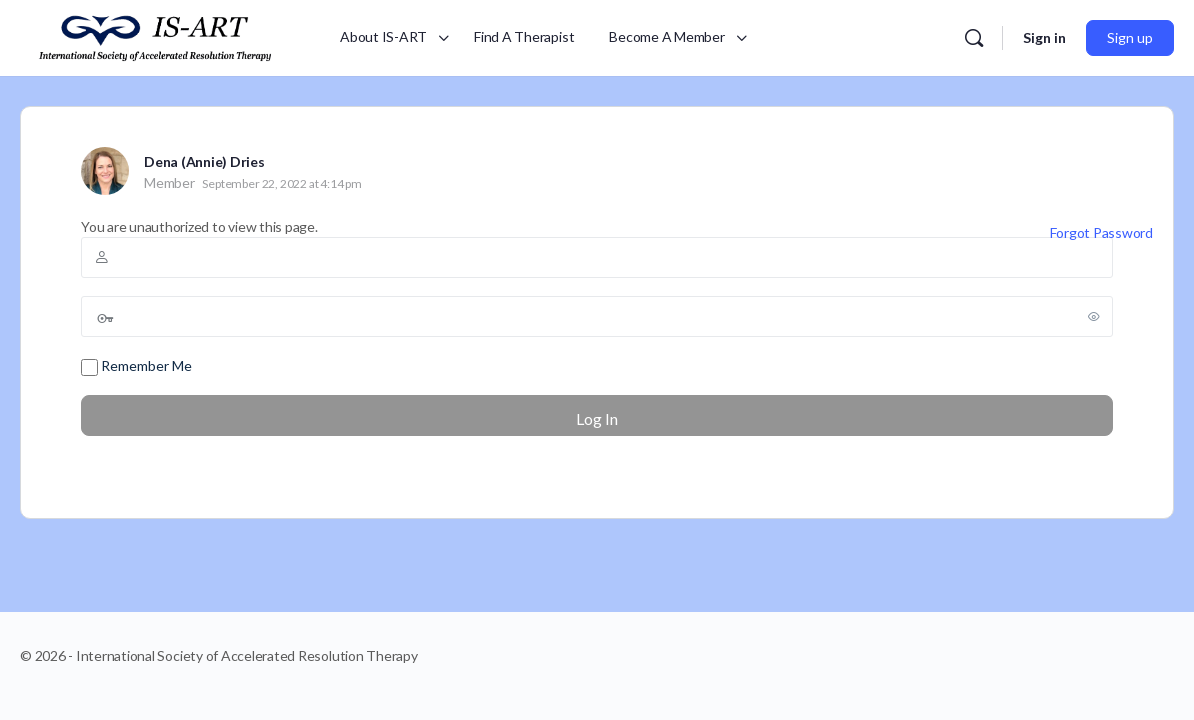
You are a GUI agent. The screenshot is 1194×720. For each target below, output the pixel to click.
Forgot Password (1101, 232)
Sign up (1130, 37)
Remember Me (136, 366)
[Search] (974, 38)
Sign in (1044, 37)
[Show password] (1094, 316)
